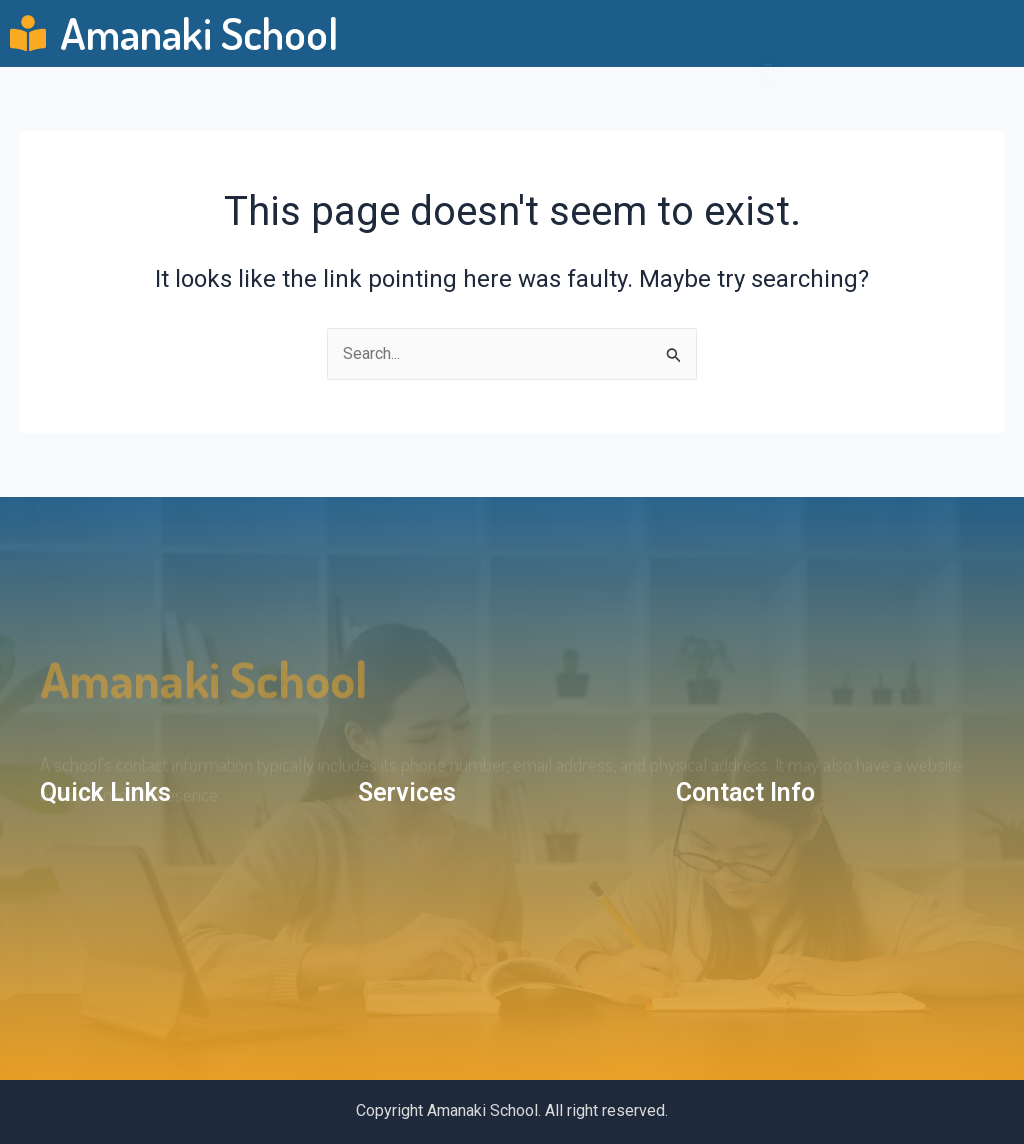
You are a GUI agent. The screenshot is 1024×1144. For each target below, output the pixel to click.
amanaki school (203, 697)
